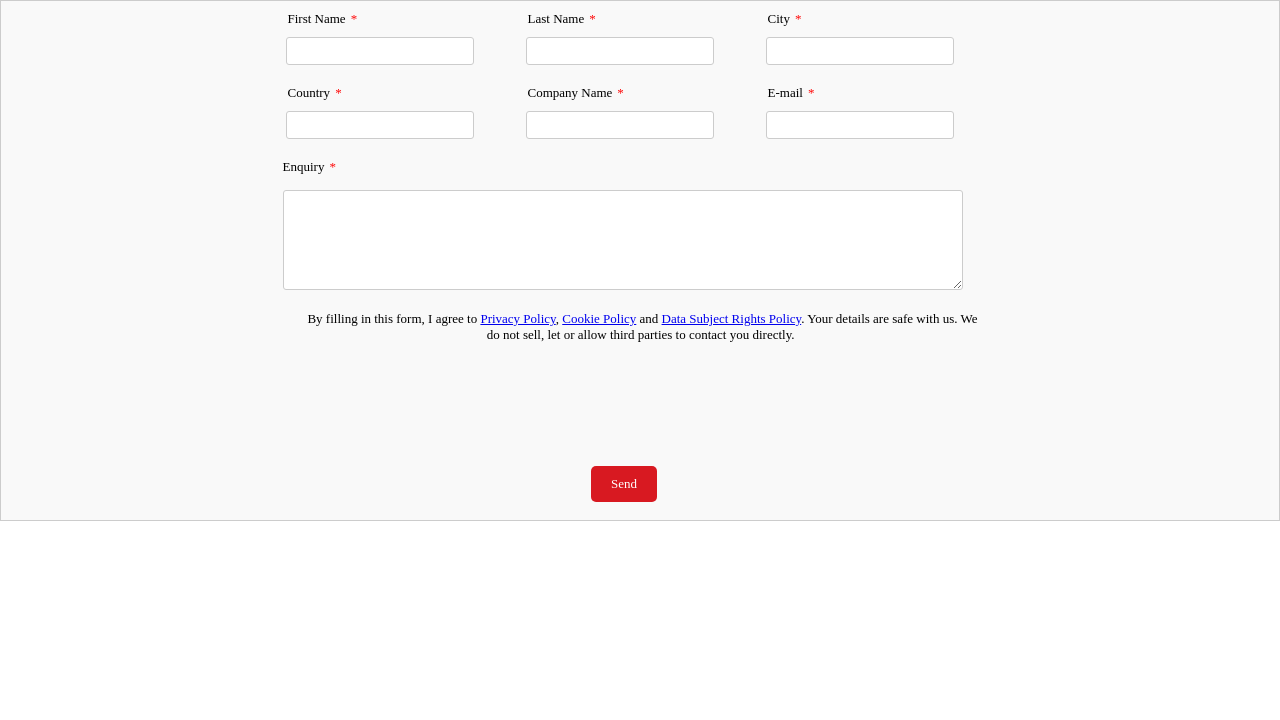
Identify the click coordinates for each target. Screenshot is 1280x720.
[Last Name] (620, 51)
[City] (860, 51)
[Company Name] (620, 125)
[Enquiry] (623, 240)
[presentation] (623, 392)
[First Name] (380, 51)
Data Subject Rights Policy (732, 318)
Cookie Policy (599, 318)
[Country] (380, 125)
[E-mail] (860, 125)
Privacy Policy (517, 318)
